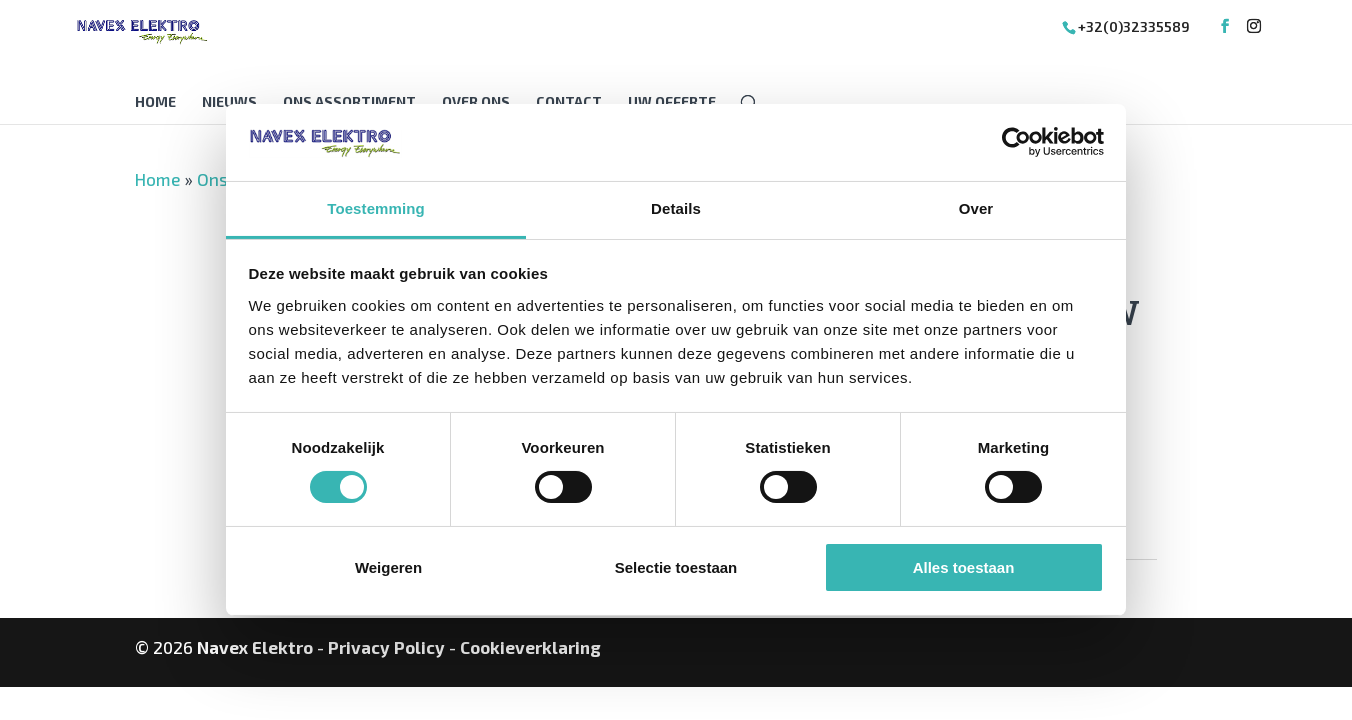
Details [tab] (676, 208)
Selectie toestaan (676, 567)
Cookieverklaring (530, 647)
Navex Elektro (255, 647)
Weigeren (388, 567)
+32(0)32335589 (1134, 26)
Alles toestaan (964, 567)
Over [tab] (976, 208)
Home (155, 102)
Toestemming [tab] (376, 208)
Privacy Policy (386, 647)
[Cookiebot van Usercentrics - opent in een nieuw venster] (1016, 142)
